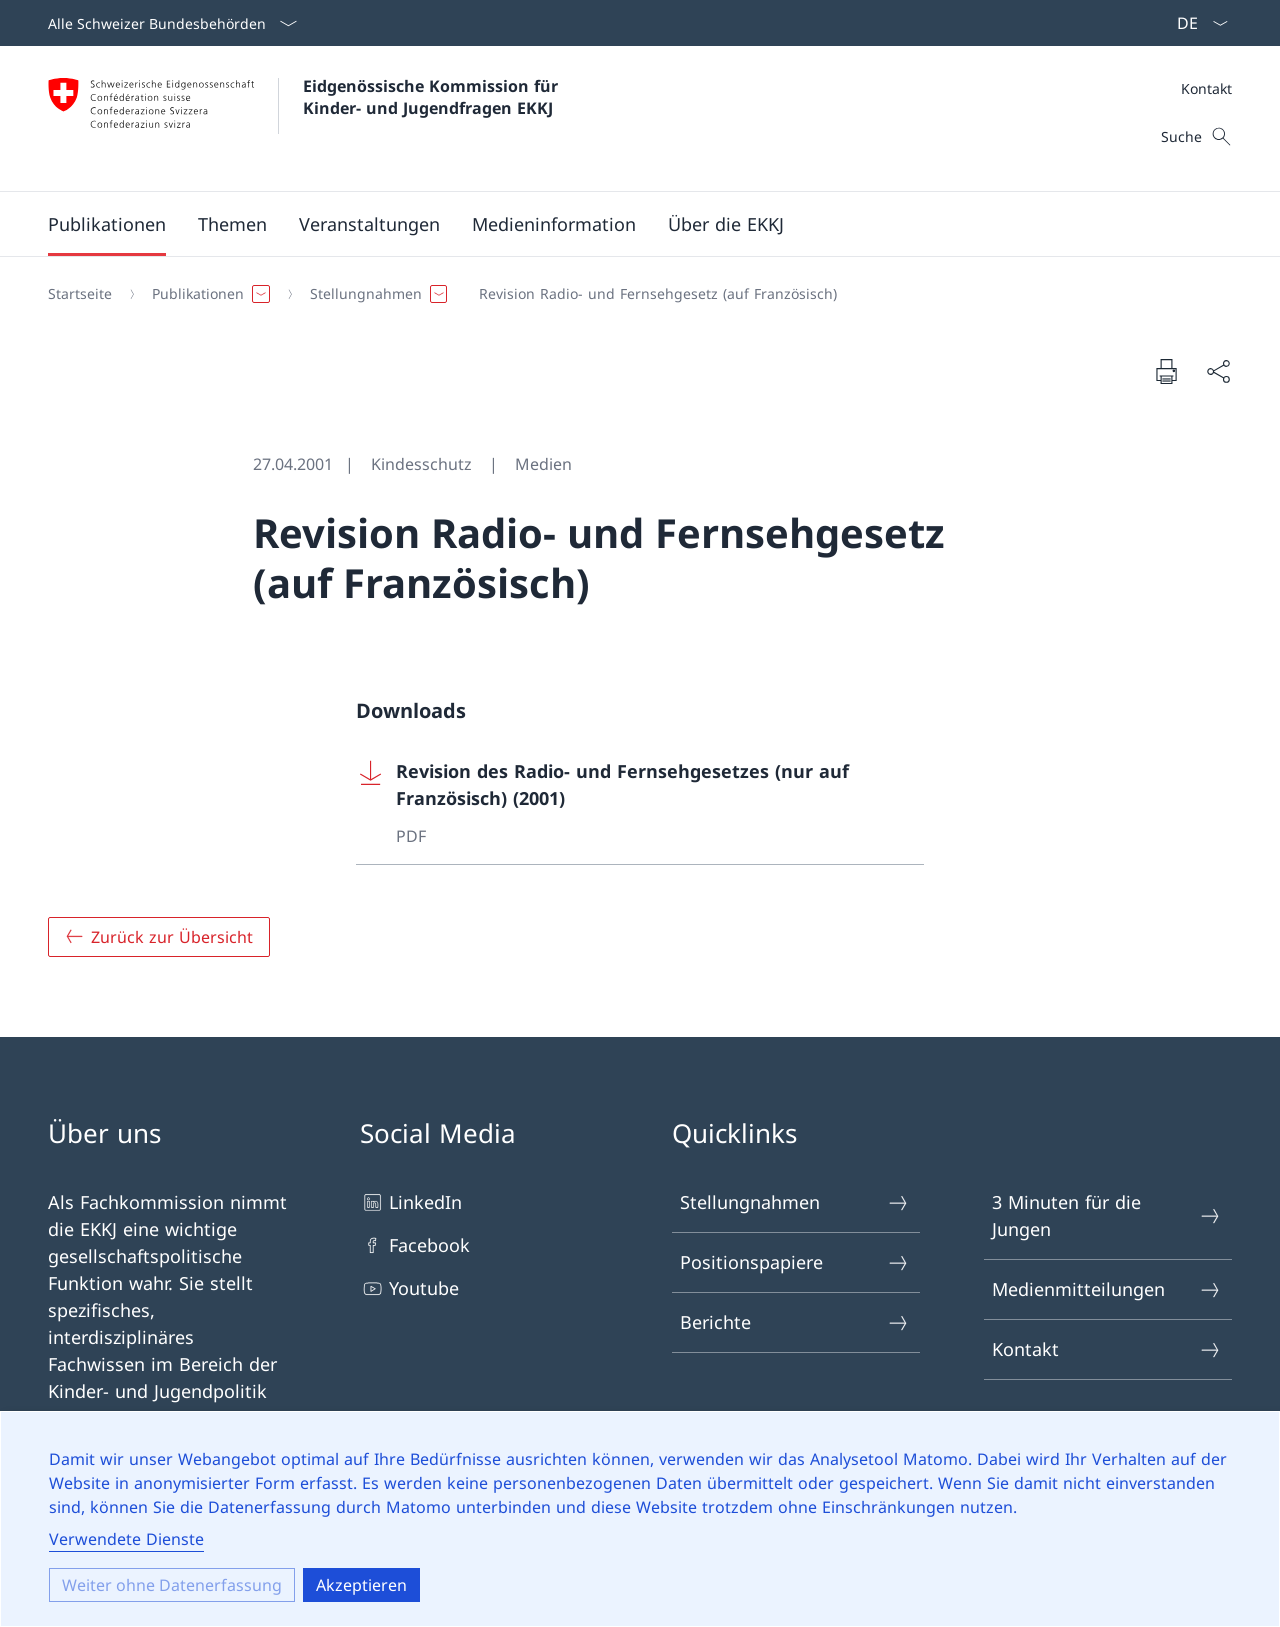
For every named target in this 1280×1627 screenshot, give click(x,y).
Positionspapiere (795, 1262)
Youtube (409, 1288)
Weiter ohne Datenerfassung (172, 1585)
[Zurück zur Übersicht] (159, 937)
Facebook (415, 1245)
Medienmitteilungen (1107, 1289)
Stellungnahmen (795, 1202)
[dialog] (640, 1519)
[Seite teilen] (1218, 371)
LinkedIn (411, 1202)
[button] (107, 224)
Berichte (795, 1322)
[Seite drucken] (1166, 371)
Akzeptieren (361, 1585)
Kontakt (1206, 88)
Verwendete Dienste (126, 1539)
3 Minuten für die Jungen (1107, 1215)
